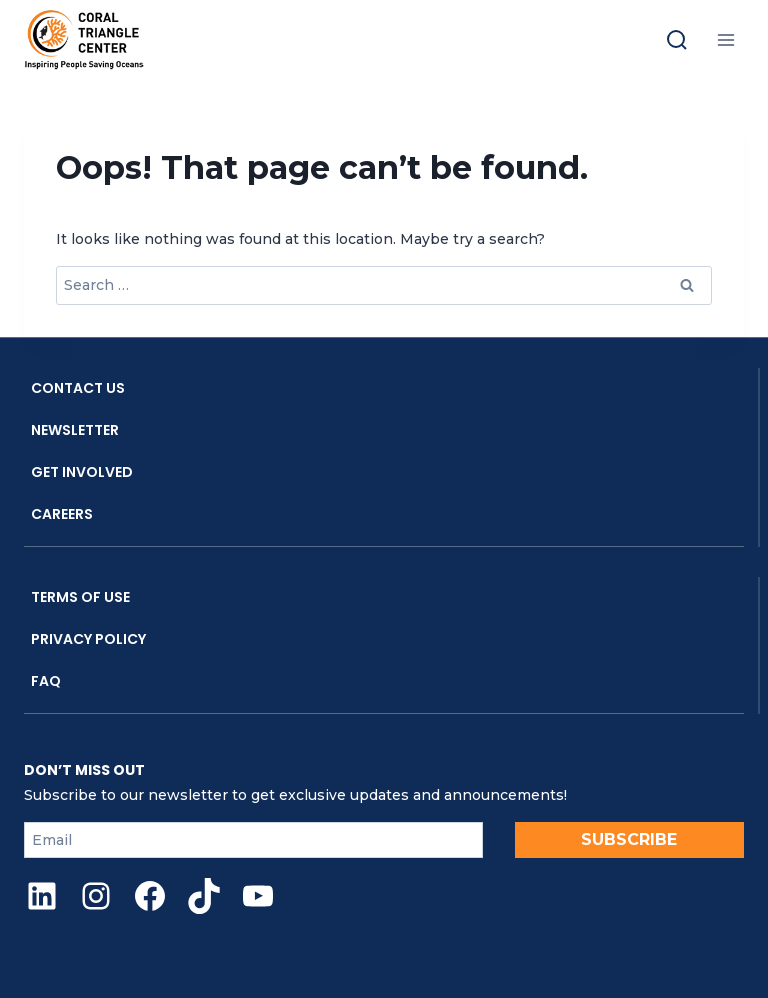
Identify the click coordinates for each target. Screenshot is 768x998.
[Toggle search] (677, 40)
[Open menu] (725, 39)
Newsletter (75, 430)
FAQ (46, 681)
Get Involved (82, 472)
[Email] (253, 840)
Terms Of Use (80, 597)
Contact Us (78, 388)
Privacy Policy (88, 639)
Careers (62, 514)
